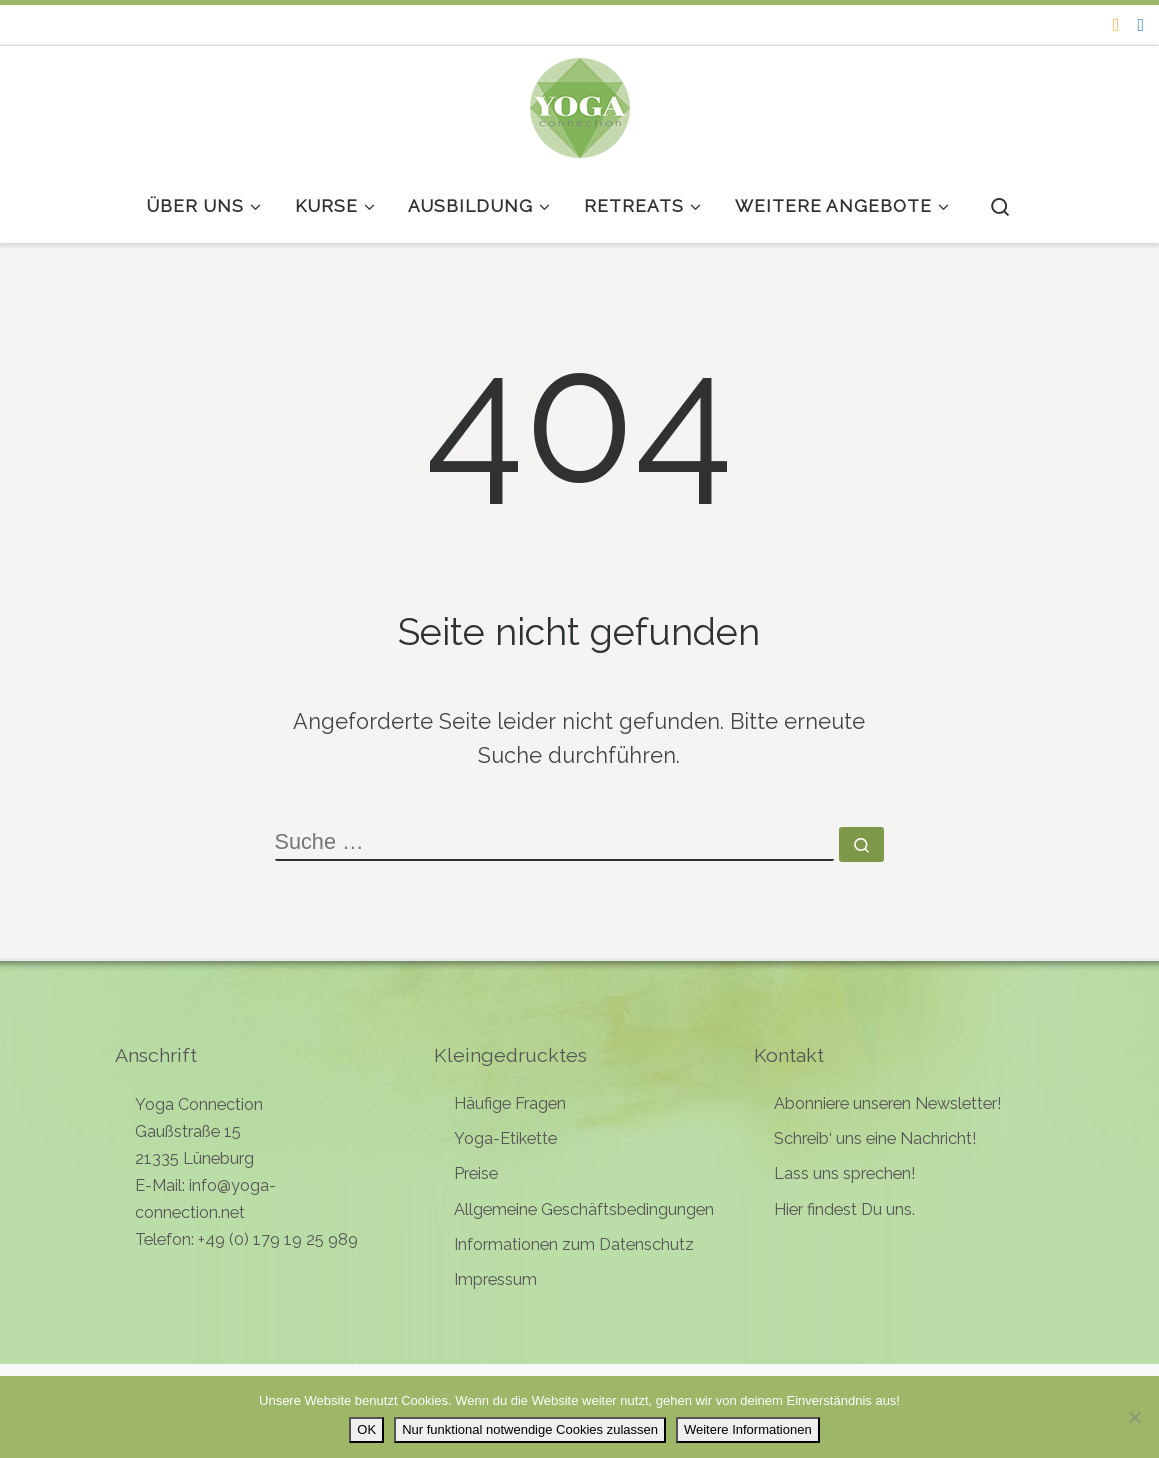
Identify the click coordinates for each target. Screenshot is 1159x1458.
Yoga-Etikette (505, 1138)
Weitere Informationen (748, 1429)
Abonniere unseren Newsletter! (887, 1103)
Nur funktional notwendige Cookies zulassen (530, 1429)
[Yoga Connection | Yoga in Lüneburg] (580, 104)
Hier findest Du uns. (844, 1209)
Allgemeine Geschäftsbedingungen (584, 1209)
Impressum (495, 1279)
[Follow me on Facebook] (1140, 25)
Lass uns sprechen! (844, 1173)
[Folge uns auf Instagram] (1116, 25)
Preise (476, 1173)
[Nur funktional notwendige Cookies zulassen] (1134, 1417)
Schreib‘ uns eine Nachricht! (875, 1138)
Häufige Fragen (510, 1103)
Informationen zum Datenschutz (574, 1244)
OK (366, 1429)
